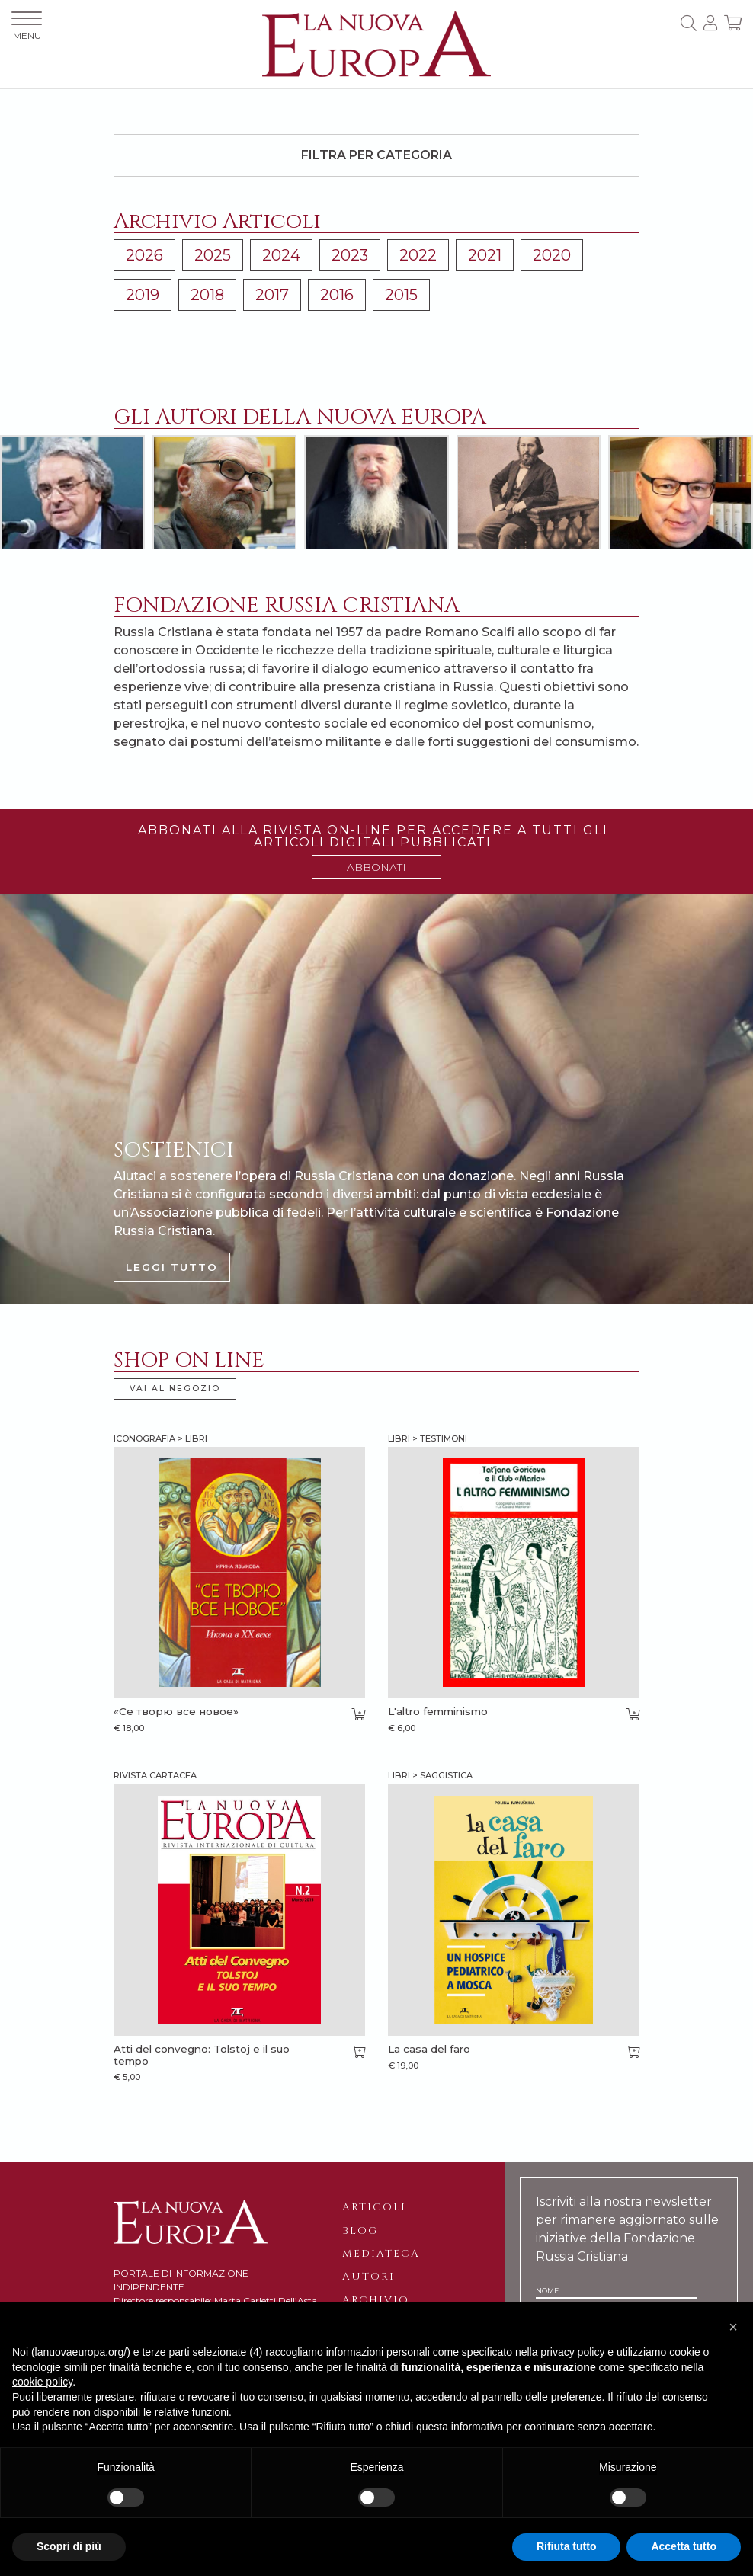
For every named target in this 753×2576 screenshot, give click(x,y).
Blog (360, 2231)
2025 (212, 255)
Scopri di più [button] (69, 2546)
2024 (281, 255)
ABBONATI (376, 867)
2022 (418, 255)
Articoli (374, 2207)
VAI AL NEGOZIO (175, 1389)
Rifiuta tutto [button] (567, 2546)
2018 (207, 295)
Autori (368, 2276)
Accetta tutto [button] (683, 2546)
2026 (144, 255)
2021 (484, 255)
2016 (337, 295)
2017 (272, 295)
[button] (733, 2327)
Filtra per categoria (376, 155)
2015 (401, 295)
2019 (142, 295)
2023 (350, 255)
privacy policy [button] (572, 2352)
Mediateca (381, 2254)
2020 (552, 255)
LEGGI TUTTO (172, 1267)
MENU (26, 26)
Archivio (375, 2300)
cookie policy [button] (42, 2382)
